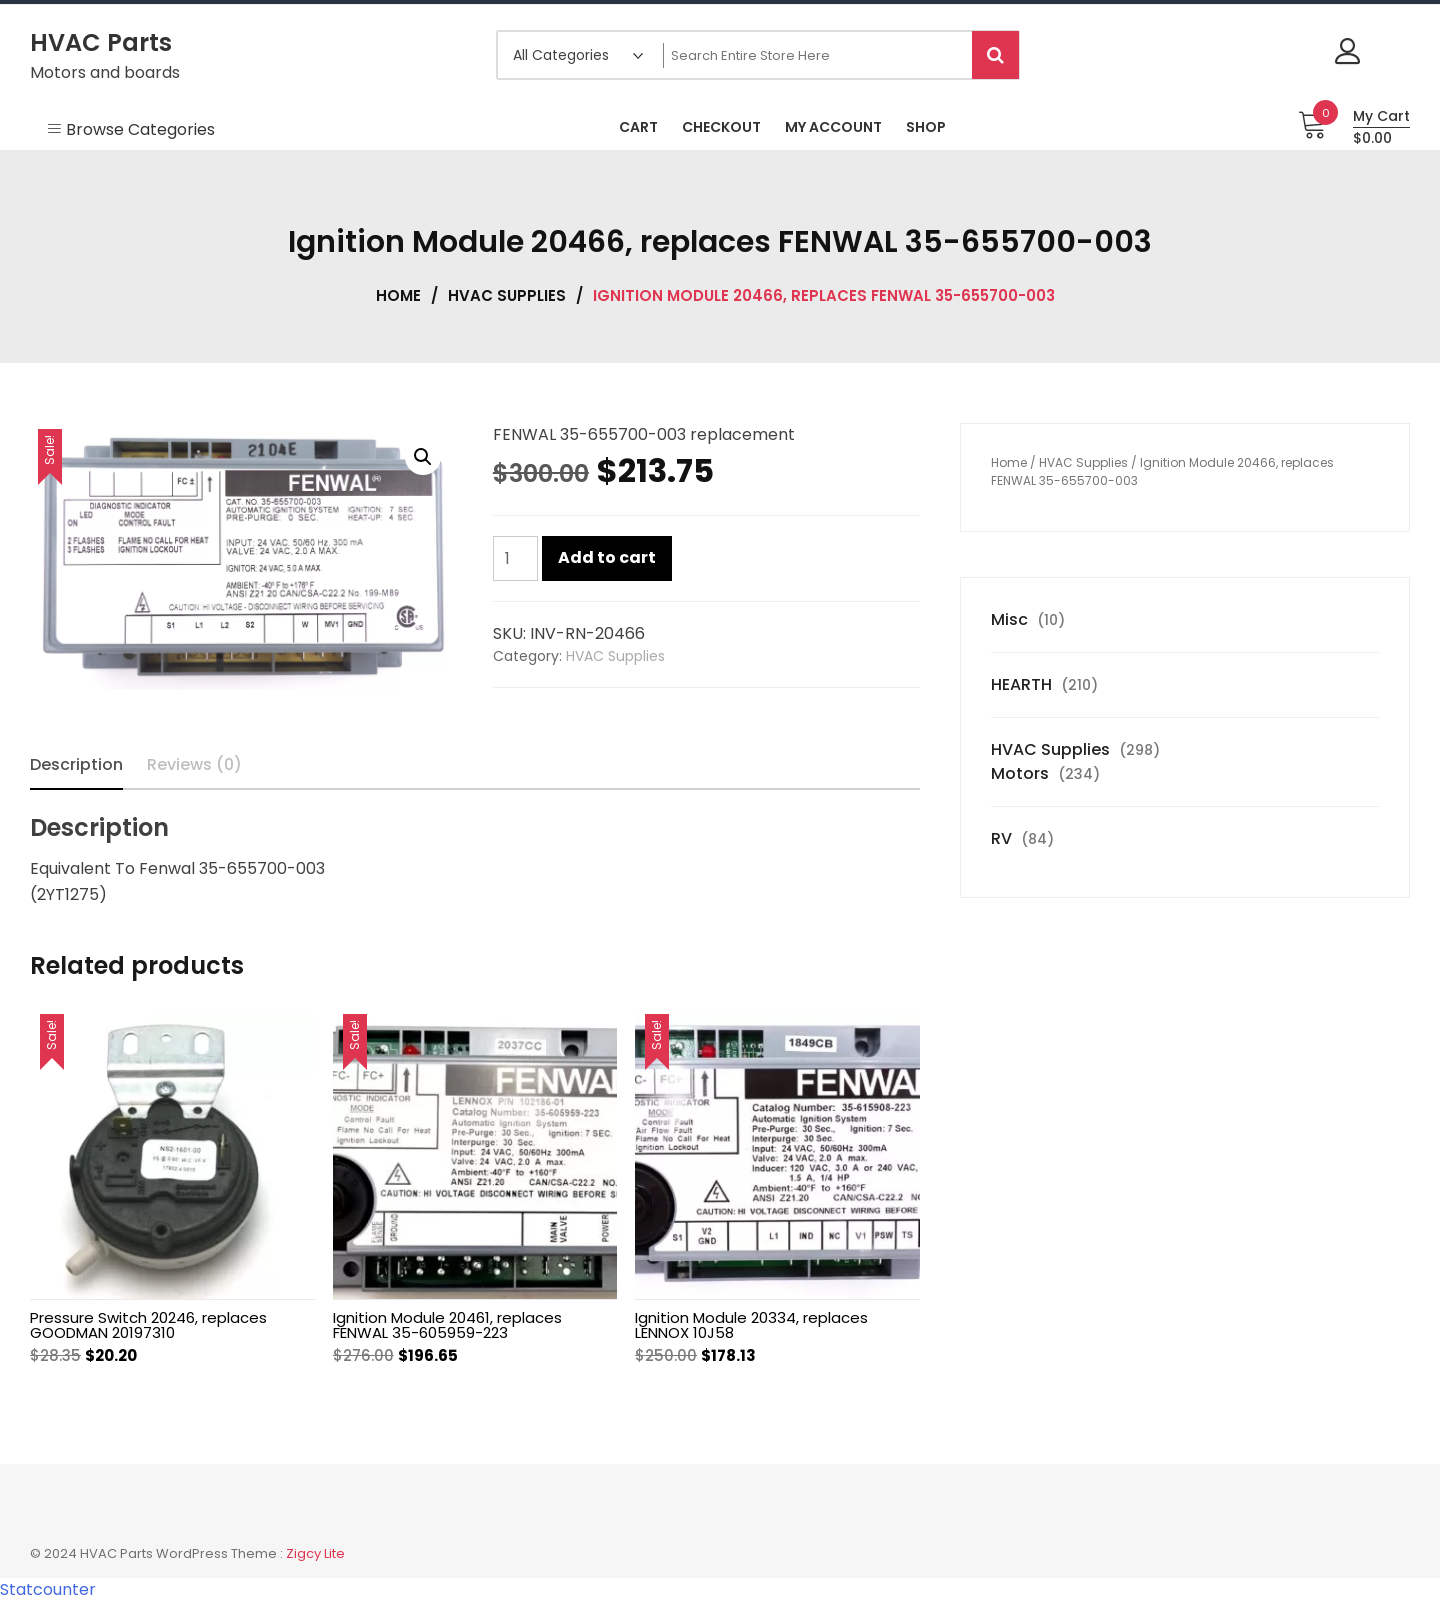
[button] (423, 457)
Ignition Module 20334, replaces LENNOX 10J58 (751, 1325)
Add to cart (607, 557)
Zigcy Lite (315, 1553)
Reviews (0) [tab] (194, 764)
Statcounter (48, 1589)
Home (398, 295)
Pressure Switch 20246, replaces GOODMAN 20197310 (148, 1325)
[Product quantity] (515, 558)
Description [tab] (76, 764)
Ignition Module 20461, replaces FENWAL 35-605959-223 (447, 1325)
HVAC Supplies (507, 295)
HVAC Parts (101, 42)
